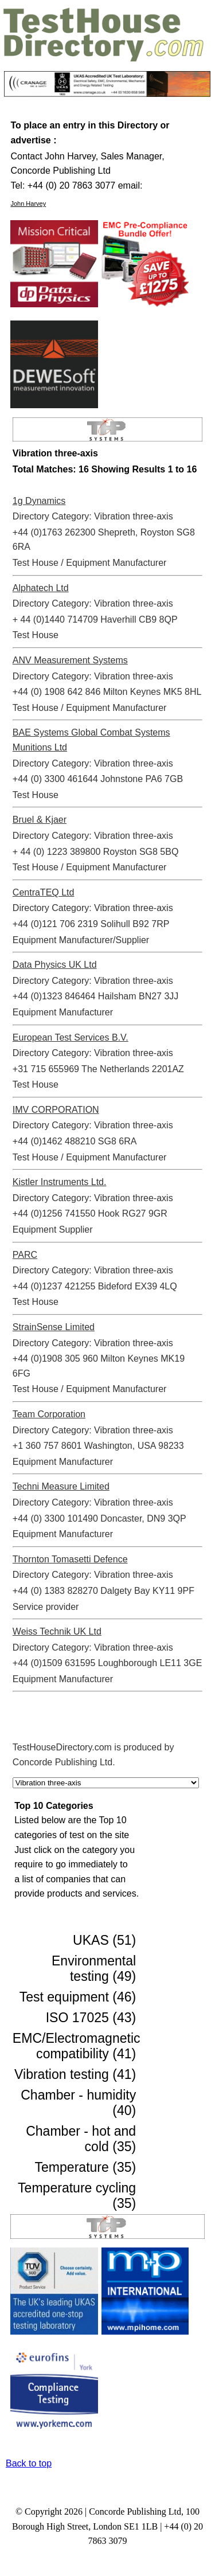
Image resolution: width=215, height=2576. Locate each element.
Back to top (29, 2463)
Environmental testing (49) (94, 1968)
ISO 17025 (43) (91, 2017)
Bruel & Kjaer (40, 819)
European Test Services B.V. (70, 1037)
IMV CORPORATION (56, 1110)
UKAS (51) (104, 1940)
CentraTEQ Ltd (44, 892)
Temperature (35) (85, 2167)
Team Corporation (49, 1414)
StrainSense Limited (54, 1327)
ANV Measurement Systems (70, 660)
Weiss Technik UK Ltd (57, 1631)
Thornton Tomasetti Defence (70, 1559)
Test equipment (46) (77, 1996)
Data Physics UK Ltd (55, 965)
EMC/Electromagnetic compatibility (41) (76, 2046)
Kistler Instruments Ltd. (60, 1182)
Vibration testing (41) (75, 2074)
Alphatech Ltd (41, 588)
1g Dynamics (39, 501)
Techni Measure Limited (61, 1486)
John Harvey (28, 203)
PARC (25, 1255)
